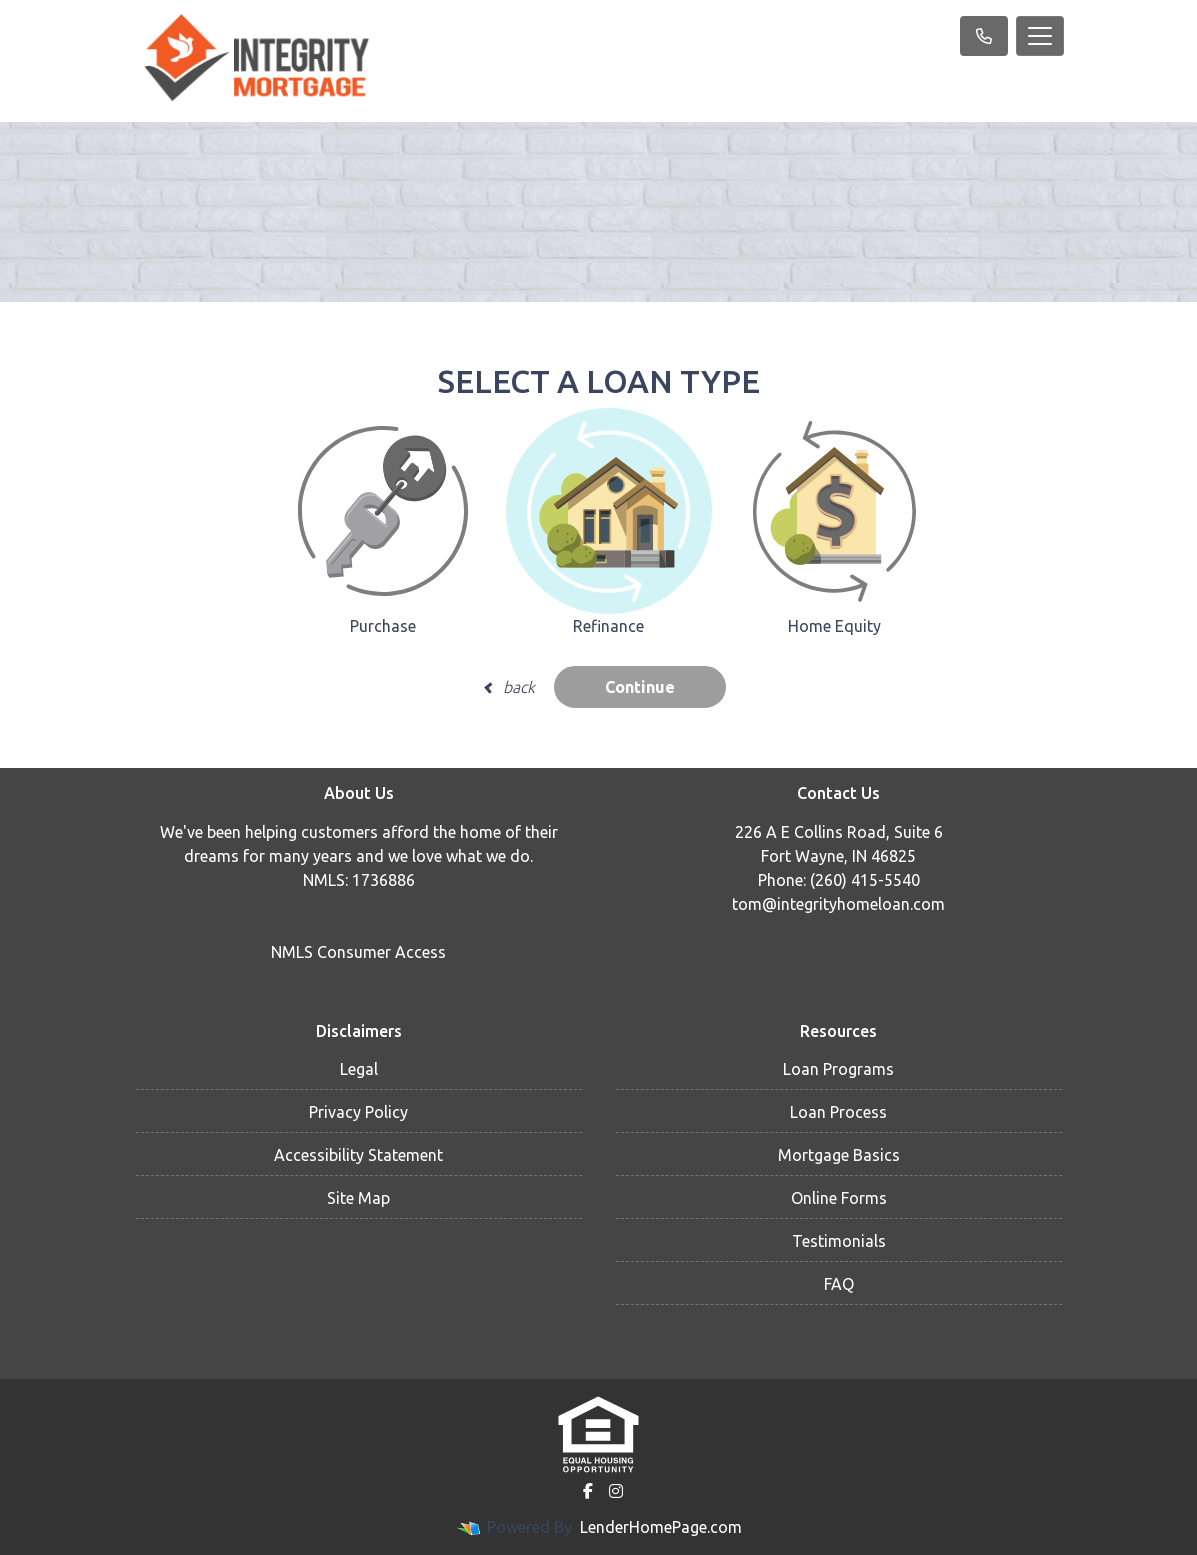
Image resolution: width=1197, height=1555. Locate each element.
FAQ (839, 1284)
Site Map (358, 1198)
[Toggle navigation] (1040, 36)
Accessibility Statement (358, 1155)
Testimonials (839, 1241)
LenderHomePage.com (661, 1527)
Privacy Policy (358, 1112)
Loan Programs (838, 1069)
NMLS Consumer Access (358, 952)
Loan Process (838, 1112)
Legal (359, 1069)
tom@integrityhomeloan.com (838, 904)
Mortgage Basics (839, 1155)
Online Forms (839, 1198)
